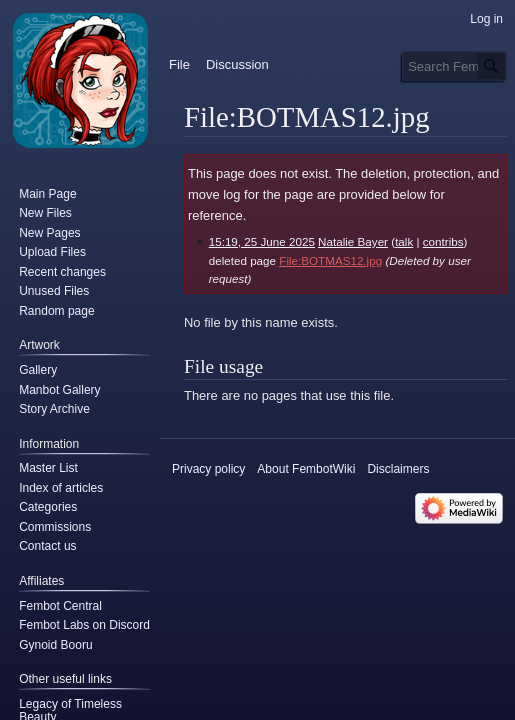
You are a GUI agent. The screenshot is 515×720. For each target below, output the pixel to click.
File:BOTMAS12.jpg (330, 260)
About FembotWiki (306, 469)
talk (404, 241)
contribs (443, 241)
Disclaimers (398, 469)
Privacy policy (208, 469)
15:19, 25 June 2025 (262, 241)
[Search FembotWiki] (454, 66)
